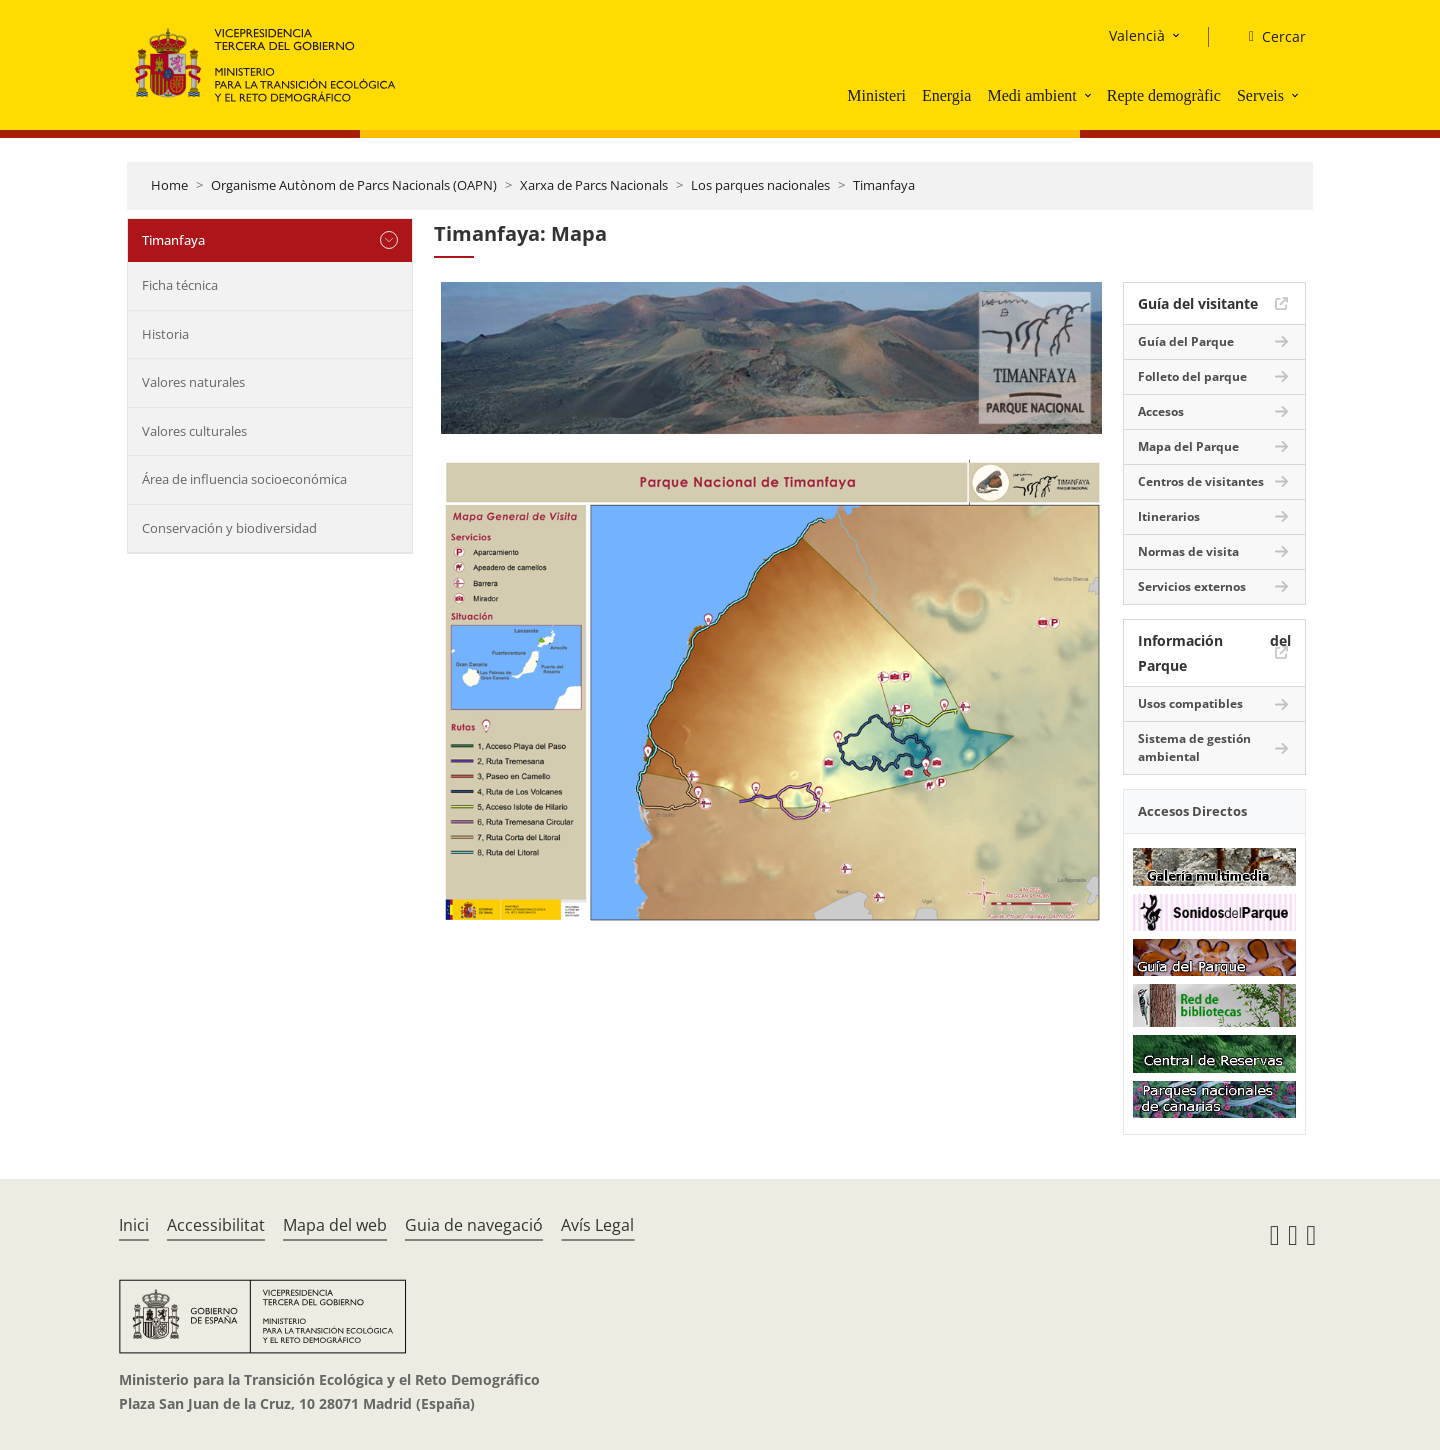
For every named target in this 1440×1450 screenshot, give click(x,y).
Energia (946, 95)
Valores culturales (194, 431)
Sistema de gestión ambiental (1194, 747)
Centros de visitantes (1201, 481)
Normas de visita (1188, 551)
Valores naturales (193, 382)
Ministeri (876, 95)
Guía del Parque (1186, 341)
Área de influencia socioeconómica (244, 479)
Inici (134, 1225)
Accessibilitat (216, 1225)
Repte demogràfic (1164, 95)
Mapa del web (335, 1225)
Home (169, 185)
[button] (1090, 95)
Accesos (1161, 411)
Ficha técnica (180, 285)
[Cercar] (1269, 37)
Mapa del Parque (1188, 446)
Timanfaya (884, 185)
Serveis (1260, 95)
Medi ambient (1031, 95)
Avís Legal (597, 1225)
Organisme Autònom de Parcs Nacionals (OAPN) (354, 185)
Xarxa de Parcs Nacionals (594, 185)
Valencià (1137, 35)
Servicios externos (1192, 586)
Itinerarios (1169, 516)
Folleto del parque (1192, 376)
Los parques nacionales (760, 185)
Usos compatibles (1190, 703)
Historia (165, 334)
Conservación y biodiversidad (229, 528)
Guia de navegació (474, 1225)
